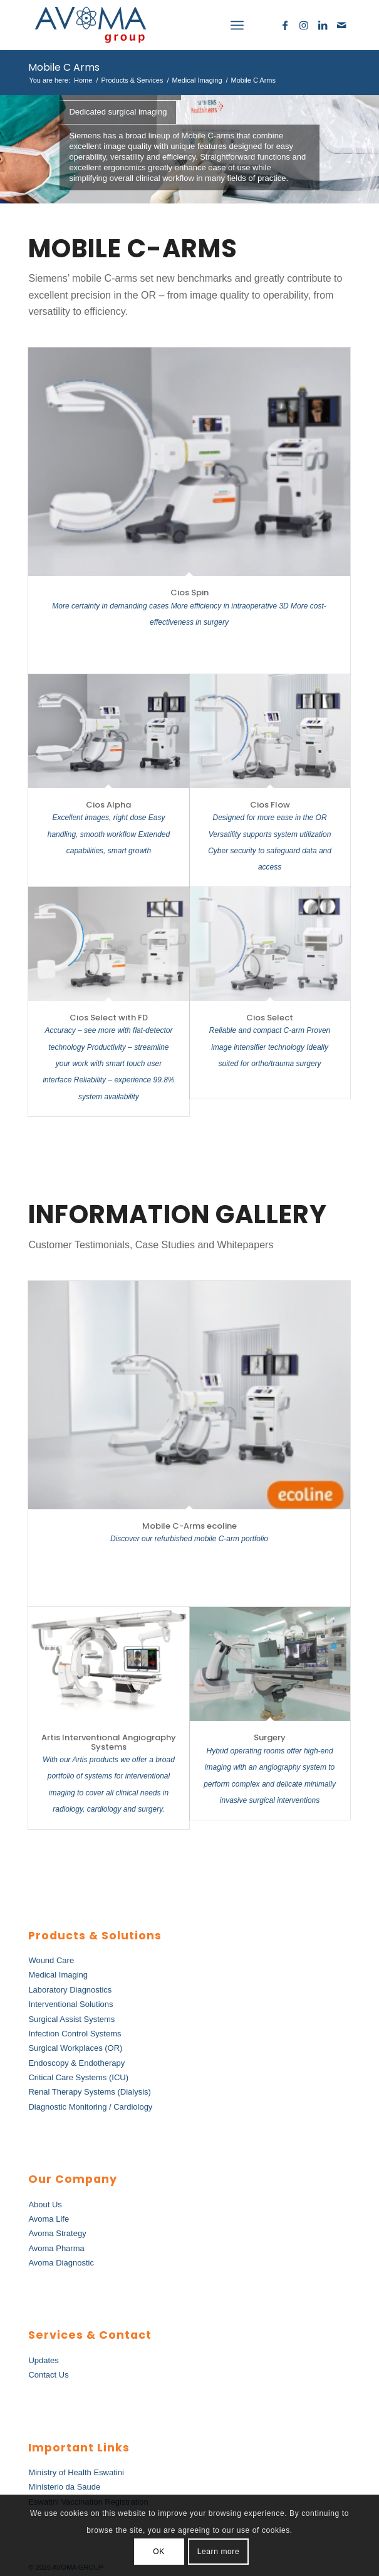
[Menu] (237, 25)
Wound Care (51, 1960)
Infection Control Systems (74, 2033)
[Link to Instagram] (303, 25)
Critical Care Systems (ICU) (78, 2077)
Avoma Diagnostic (61, 2262)
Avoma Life (48, 2219)
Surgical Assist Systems (71, 2019)
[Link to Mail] (341, 25)
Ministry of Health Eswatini (75, 2472)
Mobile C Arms (64, 67)
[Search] (209, 25)
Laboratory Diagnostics (70, 1989)
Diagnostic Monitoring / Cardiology (90, 2107)
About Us (44, 2204)
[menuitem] (209, 25)
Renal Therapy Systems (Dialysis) (89, 2091)
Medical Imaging (58, 1974)
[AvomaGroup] (157, 25)
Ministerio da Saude (64, 2486)
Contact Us (48, 2374)
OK (159, 2551)
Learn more (218, 2551)
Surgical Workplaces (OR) (75, 2048)
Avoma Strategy (57, 2233)
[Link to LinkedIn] (322, 25)
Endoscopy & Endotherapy (76, 2063)
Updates (43, 2360)
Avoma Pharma (56, 2248)
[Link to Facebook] (285, 25)
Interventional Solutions (70, 2004)
